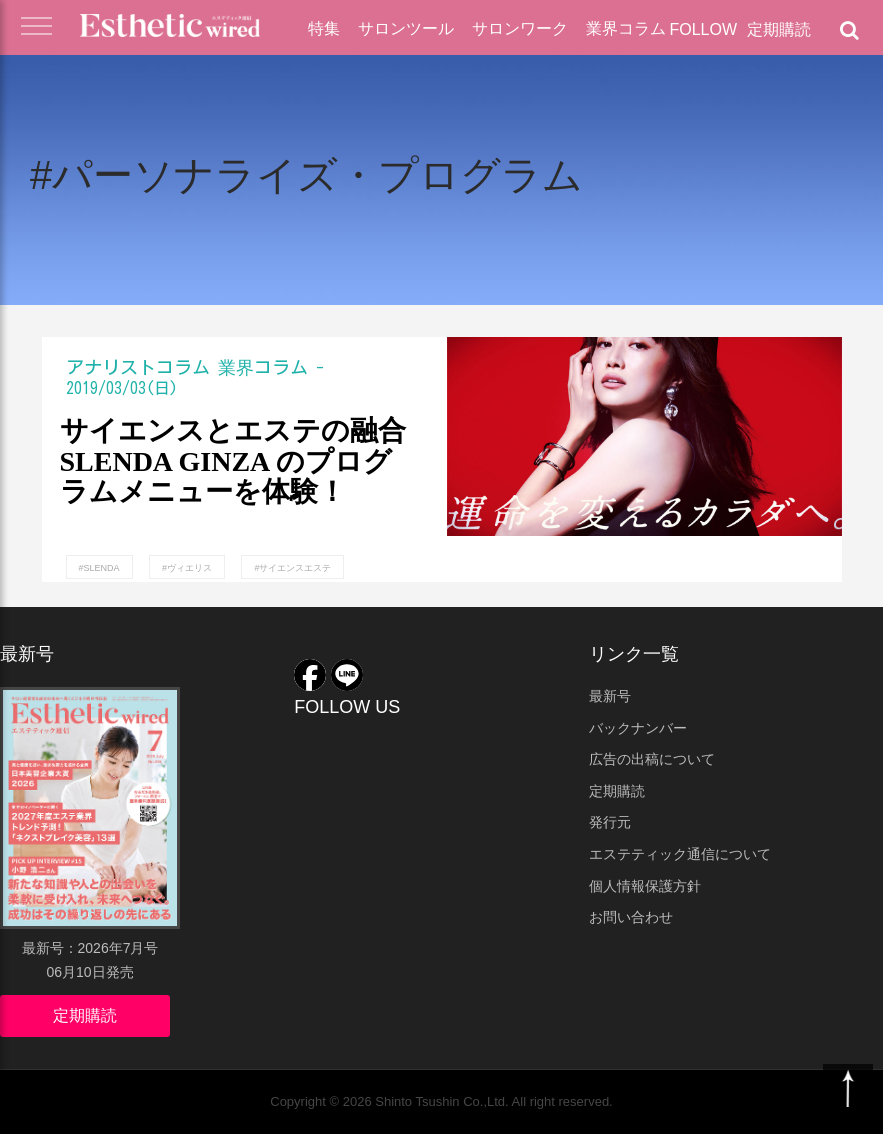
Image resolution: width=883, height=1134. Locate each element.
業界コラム (626, 28)
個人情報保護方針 (645, 886)
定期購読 (779, 29)
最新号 (610, 696)
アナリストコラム (138, 367)
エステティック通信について (680, 854)
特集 (324, 28)
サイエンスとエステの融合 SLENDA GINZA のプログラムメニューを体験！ (233, 462)
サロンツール (406, 28)
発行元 (610, 822)
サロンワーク (520, 28)
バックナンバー (638, 728)
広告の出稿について (652, 759)
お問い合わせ (631, 917)
